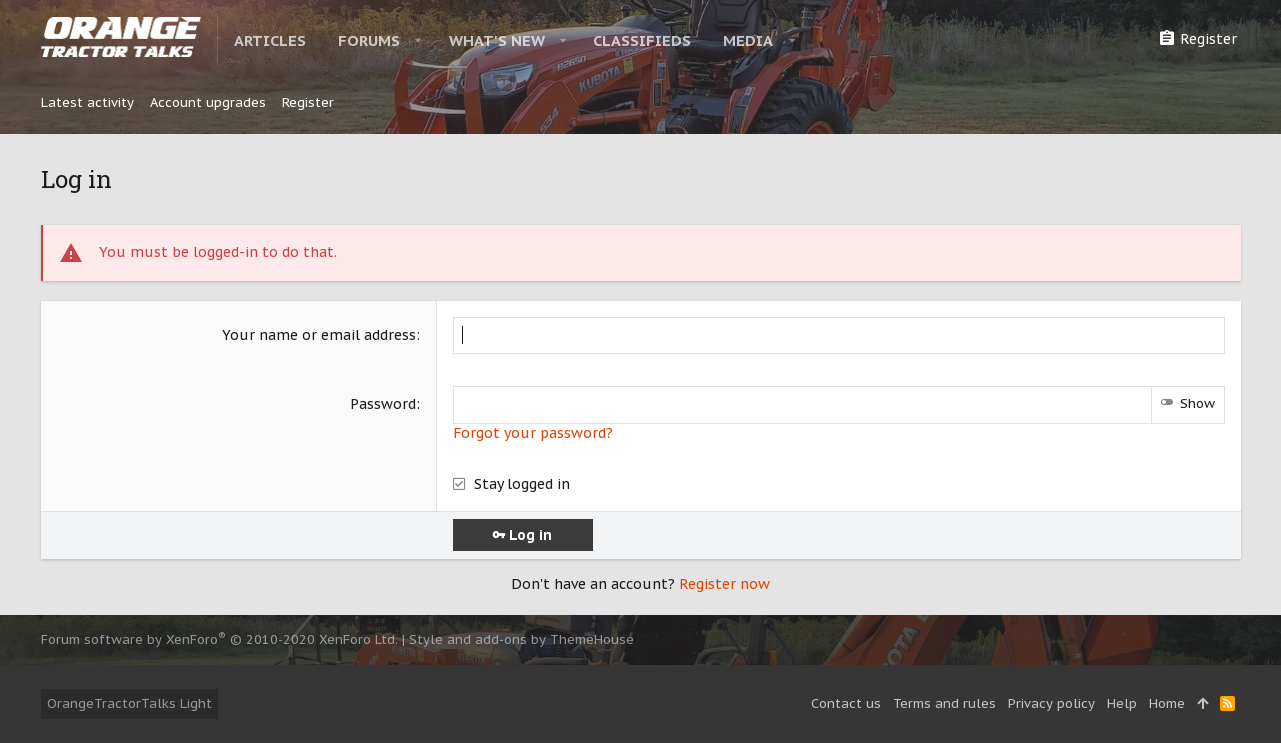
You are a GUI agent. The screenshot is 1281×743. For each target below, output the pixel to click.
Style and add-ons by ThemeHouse (521, 639)
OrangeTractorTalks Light (129, 703)
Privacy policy (1051, 703)
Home (1167, 703)
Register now (724, 584)
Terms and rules (944, 703)
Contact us (846, 703)
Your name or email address (319, 335)
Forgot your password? (533, 433)
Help (1122, 703)
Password (383, 404)
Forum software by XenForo (219, 639)
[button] (418, 40)
